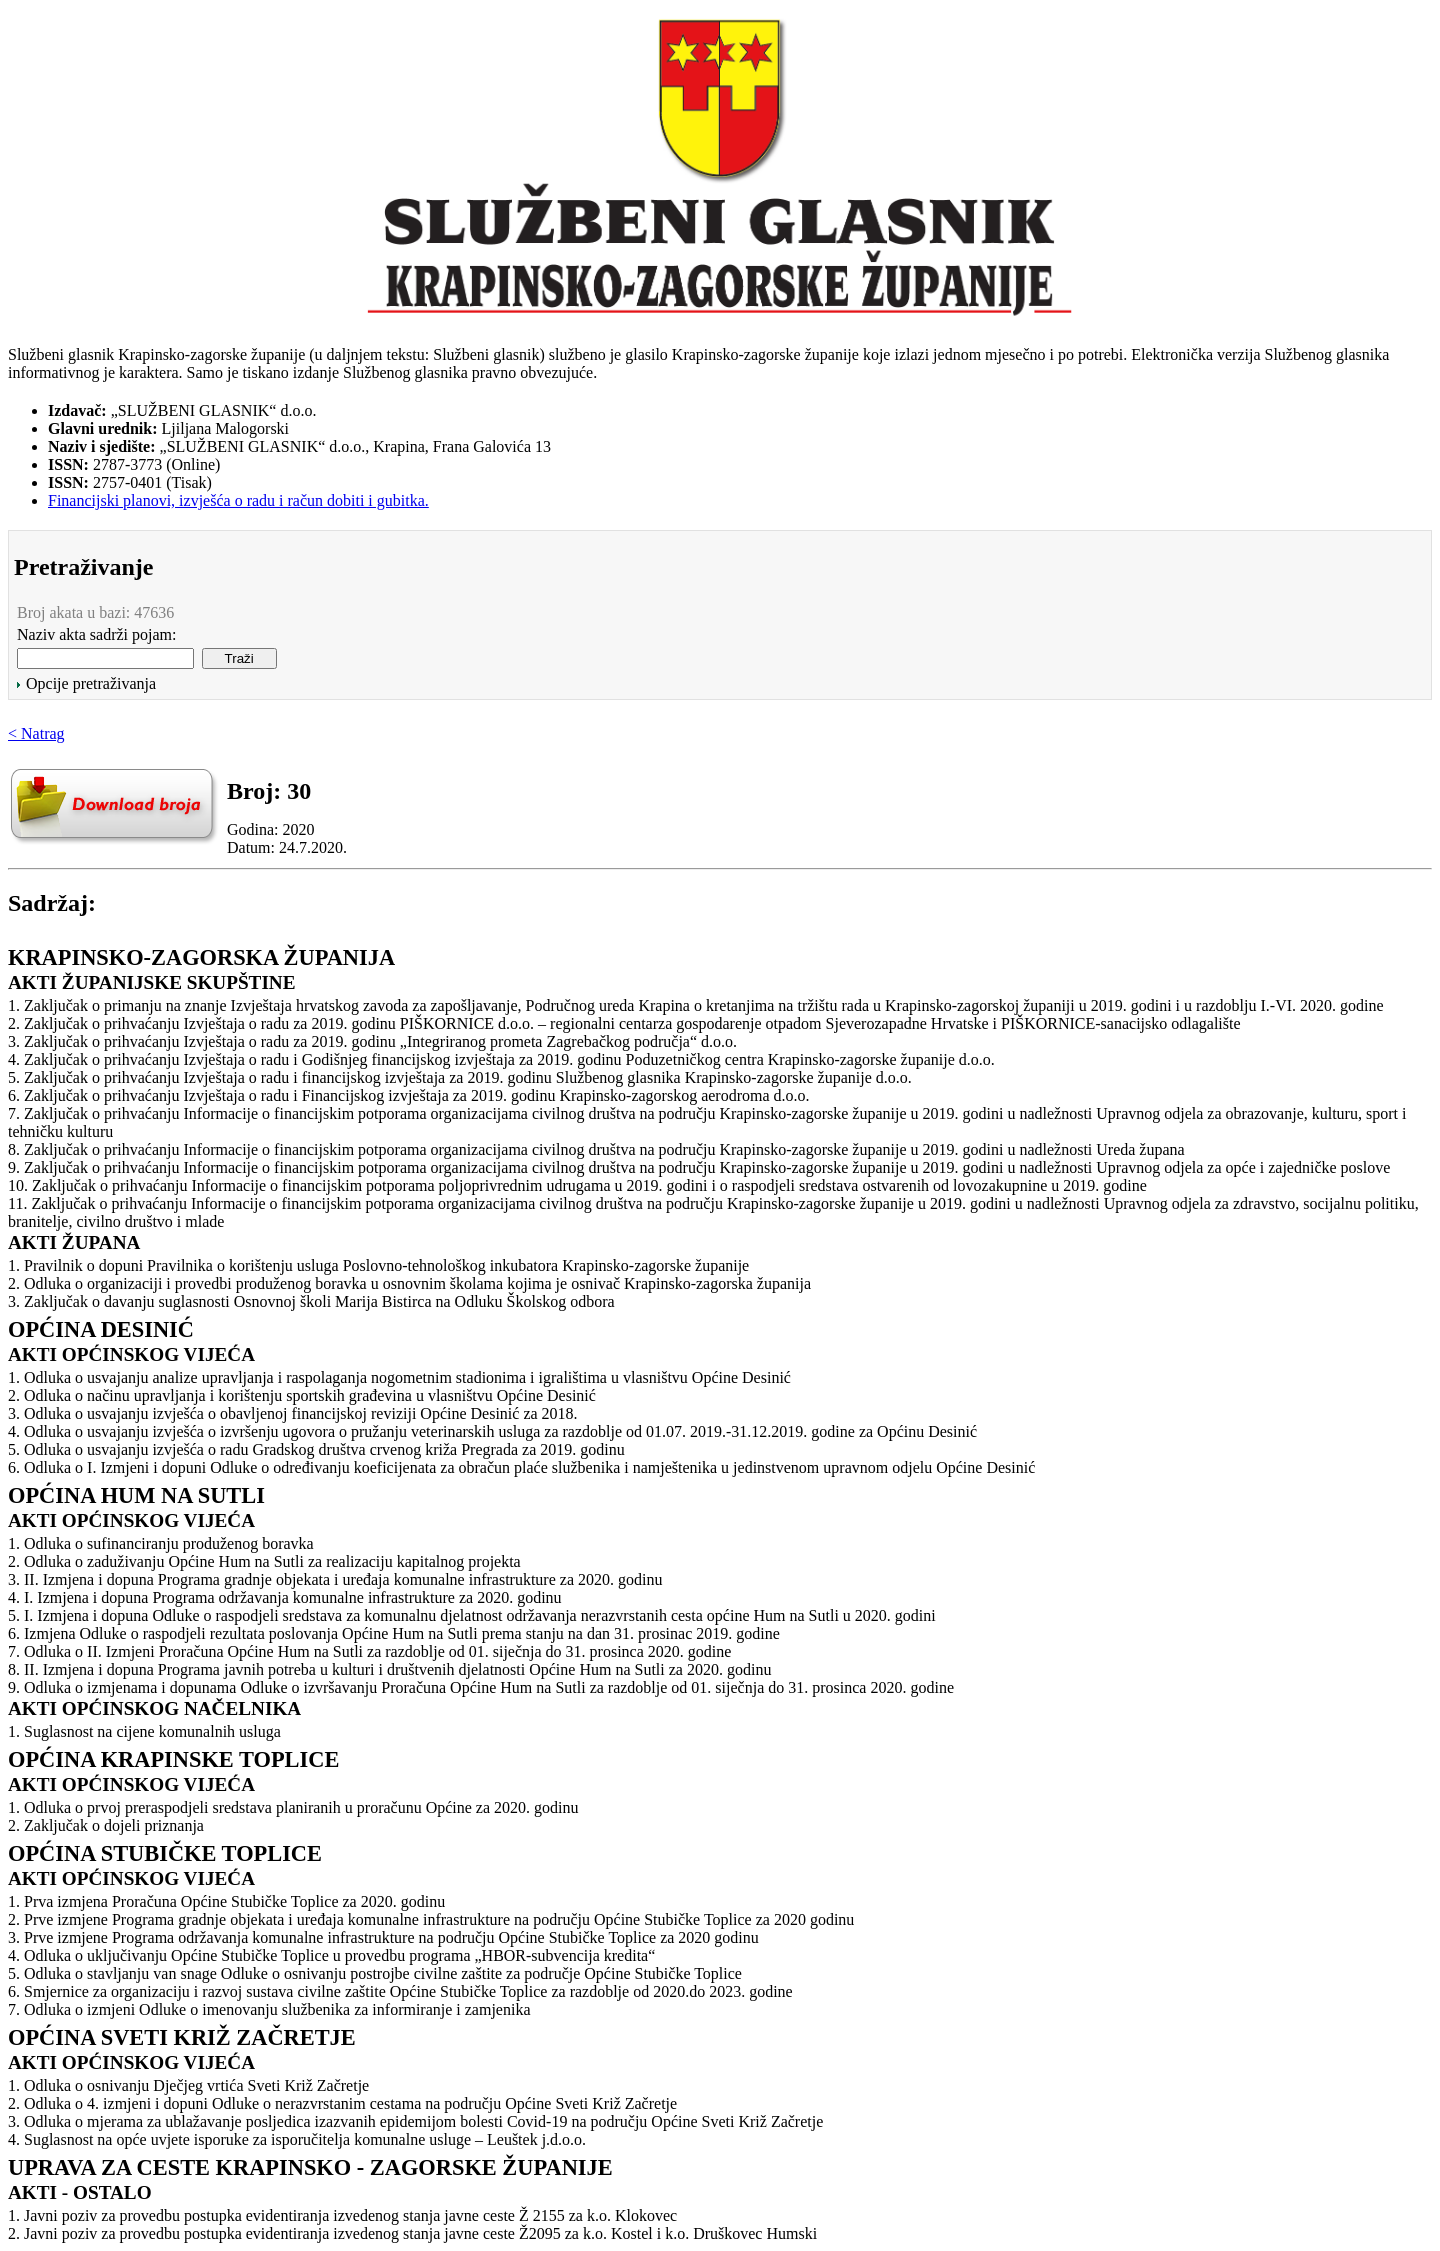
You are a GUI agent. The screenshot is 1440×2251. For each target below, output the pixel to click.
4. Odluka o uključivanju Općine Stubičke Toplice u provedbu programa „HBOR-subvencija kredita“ (331, 1955)
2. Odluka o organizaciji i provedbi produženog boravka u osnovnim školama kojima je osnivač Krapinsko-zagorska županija (409, 1283)
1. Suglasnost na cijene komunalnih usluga (144, 1731)
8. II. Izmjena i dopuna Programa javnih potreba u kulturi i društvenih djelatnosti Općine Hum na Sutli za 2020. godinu (389, 1669)
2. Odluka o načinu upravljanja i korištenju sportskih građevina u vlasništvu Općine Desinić (302, 1395)
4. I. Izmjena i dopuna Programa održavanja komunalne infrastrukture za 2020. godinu (285, 1597)
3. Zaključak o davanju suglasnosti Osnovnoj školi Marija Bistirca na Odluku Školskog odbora (311, 1301)
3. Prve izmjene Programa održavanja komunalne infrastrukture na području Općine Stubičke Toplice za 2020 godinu (383, 1937)
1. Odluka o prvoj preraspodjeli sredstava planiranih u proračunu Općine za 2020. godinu (293, 1807)
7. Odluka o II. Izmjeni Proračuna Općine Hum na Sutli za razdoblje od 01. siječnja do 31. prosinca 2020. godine (369, 1651)
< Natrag (36, 733)
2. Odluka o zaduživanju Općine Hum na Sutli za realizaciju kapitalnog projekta (264, 1561)
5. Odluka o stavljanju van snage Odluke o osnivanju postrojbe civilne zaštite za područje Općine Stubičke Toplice (375, 1973)
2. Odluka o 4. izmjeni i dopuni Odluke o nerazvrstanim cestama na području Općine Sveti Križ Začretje (342, 2103)
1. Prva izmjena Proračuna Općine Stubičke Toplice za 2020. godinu (226, 1901)
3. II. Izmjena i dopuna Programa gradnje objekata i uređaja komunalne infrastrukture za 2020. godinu (335, 1579)
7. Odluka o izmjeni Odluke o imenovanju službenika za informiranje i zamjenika (269, 2009)
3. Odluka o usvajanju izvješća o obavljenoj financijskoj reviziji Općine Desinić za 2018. (293, 1413)
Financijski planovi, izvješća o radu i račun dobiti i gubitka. (238, 500)
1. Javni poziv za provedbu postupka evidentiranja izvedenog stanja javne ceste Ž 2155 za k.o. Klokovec (342, 2215)
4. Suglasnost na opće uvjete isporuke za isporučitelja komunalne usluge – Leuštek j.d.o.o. (297, 2139)
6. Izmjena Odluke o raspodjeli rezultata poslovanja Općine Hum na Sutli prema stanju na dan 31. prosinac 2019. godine (394, 1633)
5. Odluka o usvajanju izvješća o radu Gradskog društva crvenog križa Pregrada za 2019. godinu (316, 1449)
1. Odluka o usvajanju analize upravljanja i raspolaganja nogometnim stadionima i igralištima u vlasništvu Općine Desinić (399, 1377)
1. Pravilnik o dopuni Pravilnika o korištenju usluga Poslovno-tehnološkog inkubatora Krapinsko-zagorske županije (378, 1265)
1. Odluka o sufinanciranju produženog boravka (161, 1543)
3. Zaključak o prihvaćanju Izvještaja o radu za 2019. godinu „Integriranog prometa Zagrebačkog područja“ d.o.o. (372, 1041)
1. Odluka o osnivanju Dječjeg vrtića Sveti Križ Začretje (188, 2085)
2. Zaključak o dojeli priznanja (106, 1825)
